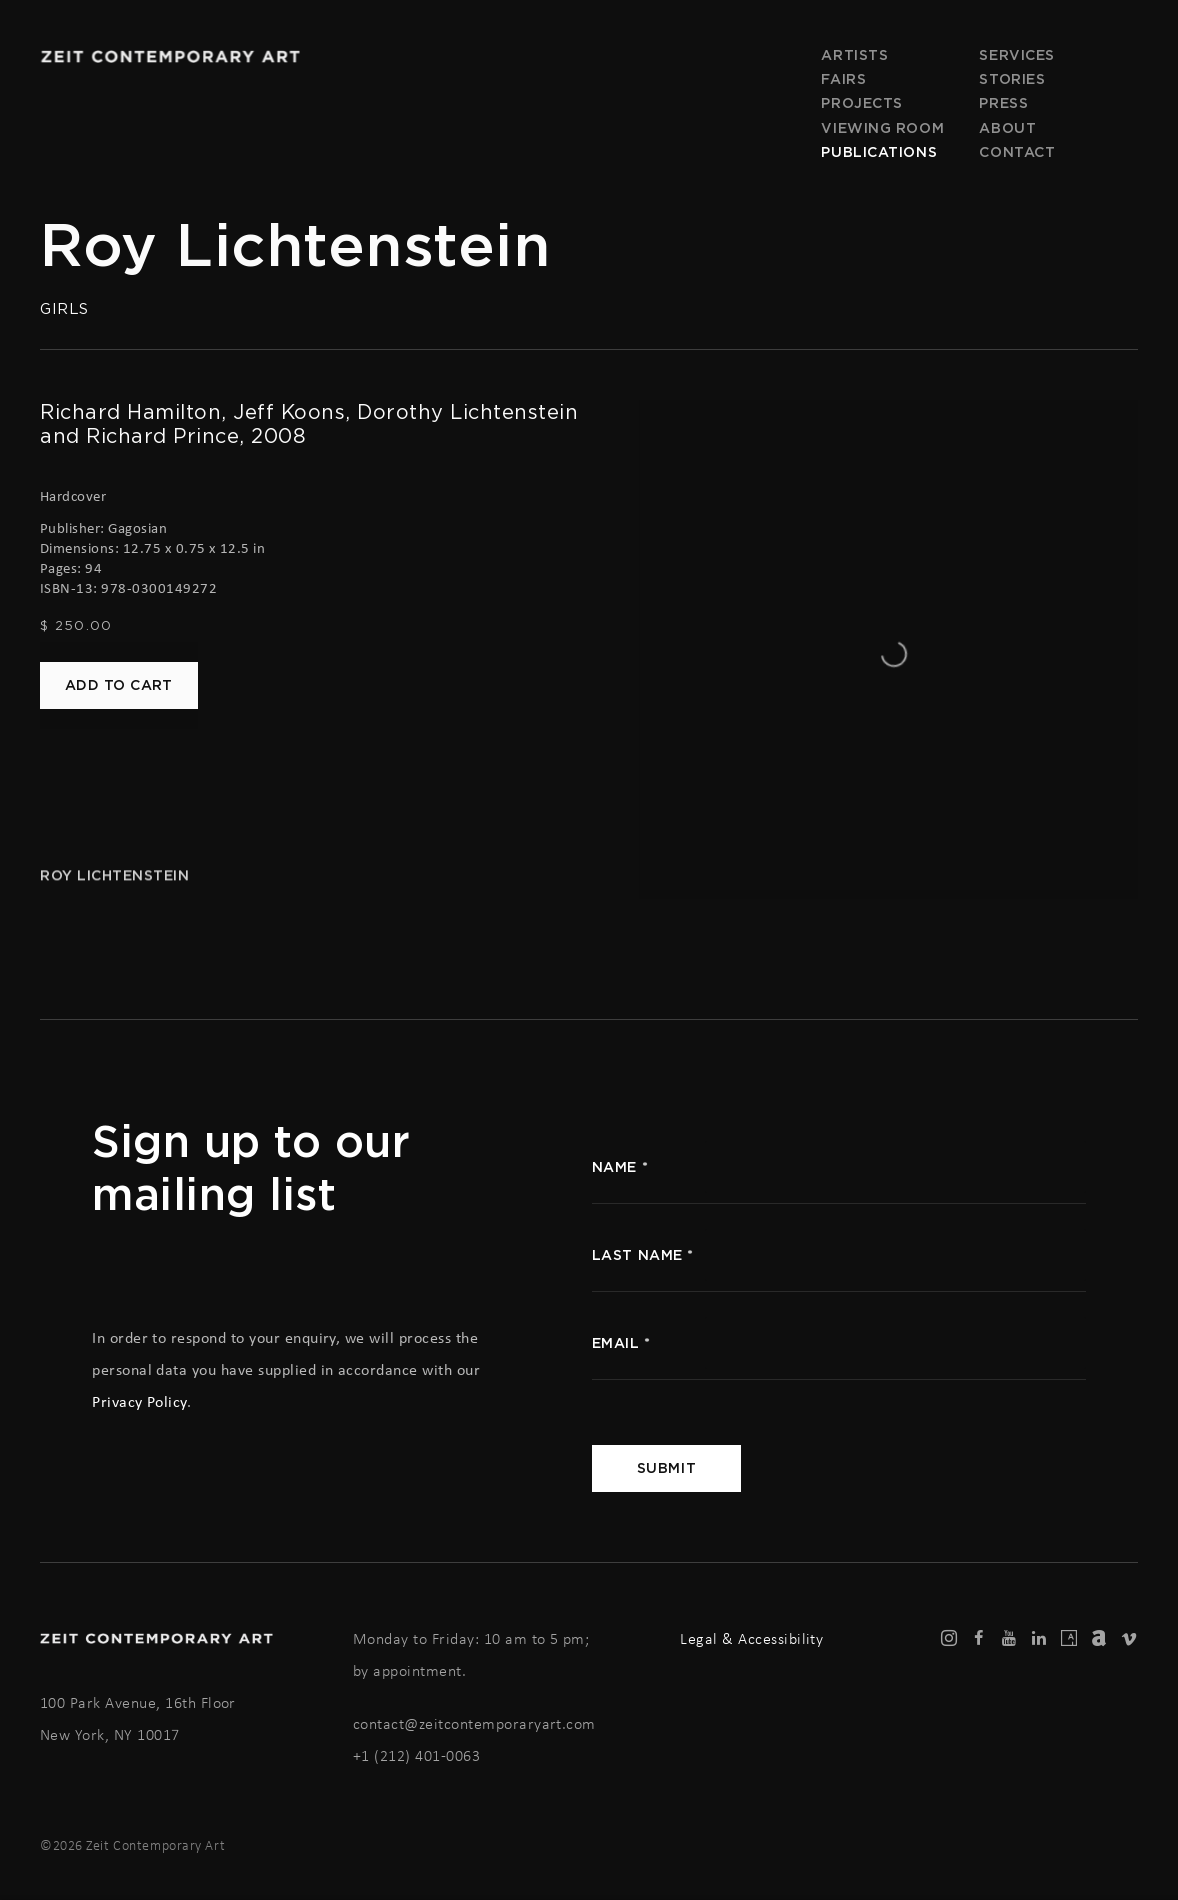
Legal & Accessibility (751, 1638)
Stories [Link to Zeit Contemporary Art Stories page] (1012, 79)
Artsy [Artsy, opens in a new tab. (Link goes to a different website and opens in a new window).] (1069, 1639)
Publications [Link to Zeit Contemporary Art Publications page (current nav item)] (879, 152)
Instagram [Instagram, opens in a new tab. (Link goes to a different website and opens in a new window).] (949, 1639)
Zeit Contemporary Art (170, 56)
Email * (621, 1343)
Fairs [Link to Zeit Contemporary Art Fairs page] (843, 79)
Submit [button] (666, 1468)
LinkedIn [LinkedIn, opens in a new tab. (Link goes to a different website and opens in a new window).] (1039, 1639)
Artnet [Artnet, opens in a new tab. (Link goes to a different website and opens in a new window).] (1099, 1639)
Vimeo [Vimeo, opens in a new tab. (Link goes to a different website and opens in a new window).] (1129, 1639)
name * (620, 1167)
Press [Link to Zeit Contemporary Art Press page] (1003, 103)
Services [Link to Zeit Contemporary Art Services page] (1016, 55)
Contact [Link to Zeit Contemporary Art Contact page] (1017, 152)
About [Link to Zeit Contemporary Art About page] (1007, 128)
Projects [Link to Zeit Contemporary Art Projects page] (861, 103)
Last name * (643, 1255)
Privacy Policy (139, 1401)
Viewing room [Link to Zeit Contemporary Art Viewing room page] (882, 128)
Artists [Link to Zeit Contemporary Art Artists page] (854, 55)
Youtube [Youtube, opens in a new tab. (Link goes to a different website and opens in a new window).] (1009, 1639)
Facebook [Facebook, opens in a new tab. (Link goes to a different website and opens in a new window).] (979, 1639)
